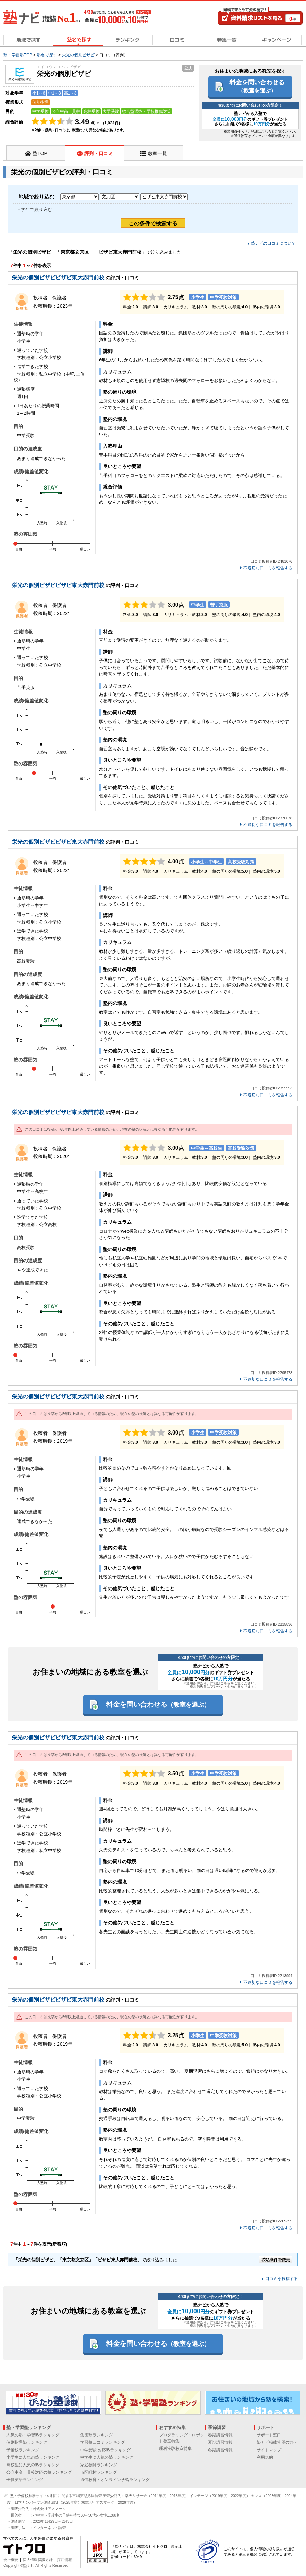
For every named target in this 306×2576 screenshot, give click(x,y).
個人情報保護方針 (38, 2560)
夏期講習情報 (220, 2442)
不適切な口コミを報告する (267, 568)
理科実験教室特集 (175, 2448)
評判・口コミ (98, 153)
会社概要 (10, 2560)
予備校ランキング (22, 2450)
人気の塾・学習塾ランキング (33, 2435)
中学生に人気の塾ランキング (106, 2457)
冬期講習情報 (220, 2450)
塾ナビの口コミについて (273, 243)
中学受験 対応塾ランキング (105, 2450)
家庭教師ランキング (98, 2464)
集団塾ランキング (96, 2435)
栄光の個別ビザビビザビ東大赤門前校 (58, 277)
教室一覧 (157, 153)
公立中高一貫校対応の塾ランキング (39, 2472)
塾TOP (40, 153)
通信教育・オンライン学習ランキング (115, 2479)
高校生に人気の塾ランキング (33, 2464)
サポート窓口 (269, 2435)
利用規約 (265, 2457)
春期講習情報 (220, 2435)
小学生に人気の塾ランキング (33, 2457)
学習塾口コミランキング (102, 2442)
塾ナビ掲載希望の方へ (277, 2442)
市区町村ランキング (98, 2472)
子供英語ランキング (24, 2479)
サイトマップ (269, 2450)
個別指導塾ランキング (26, 2442)
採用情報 (64, 2560)
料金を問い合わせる (257, 86)
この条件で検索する (153, 223)
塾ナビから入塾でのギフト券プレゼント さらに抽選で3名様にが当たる (250, 118)
